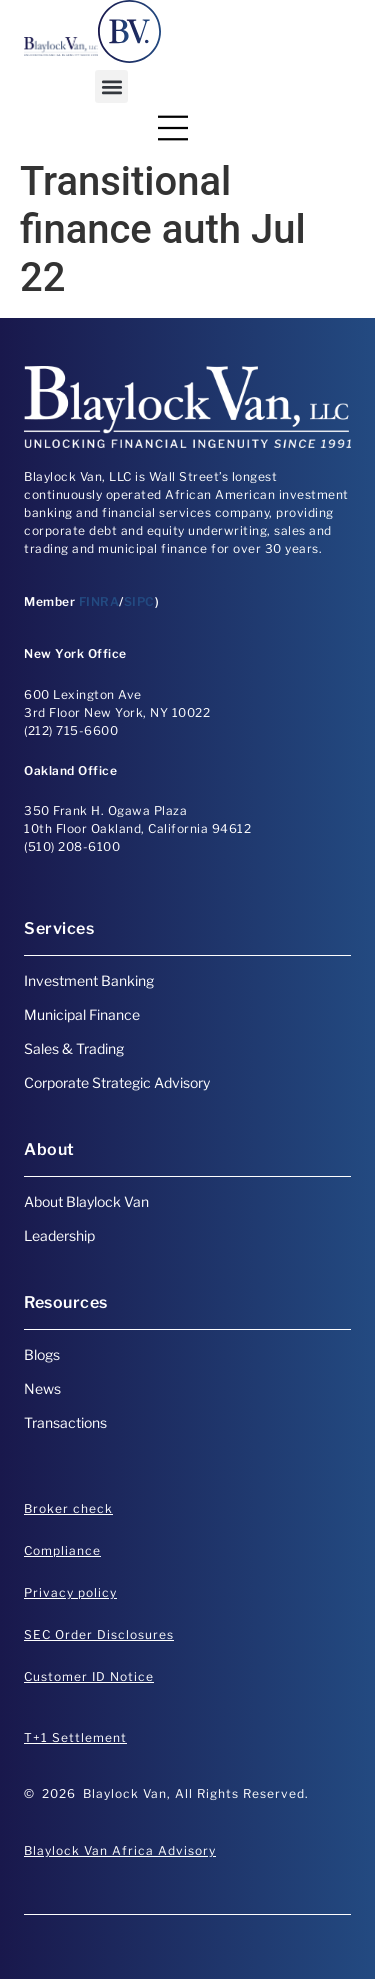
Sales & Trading (74, 1048)
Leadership (59, 1235)
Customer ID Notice (89, 1676)
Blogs (42, 1354)
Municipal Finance (82, 1014)
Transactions (65, 1422)
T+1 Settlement (75, 1737)
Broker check (68, 1508)
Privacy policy (70, 1592)
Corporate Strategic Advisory (117, 1082)
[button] (111, 86)
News (42, 1388)
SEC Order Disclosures (99, 1634)
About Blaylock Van (86, 1201)
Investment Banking (89, 980)
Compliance (62, 1550)
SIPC (139, 601)
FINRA (99, 601)
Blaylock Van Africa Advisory (120, 1850)
